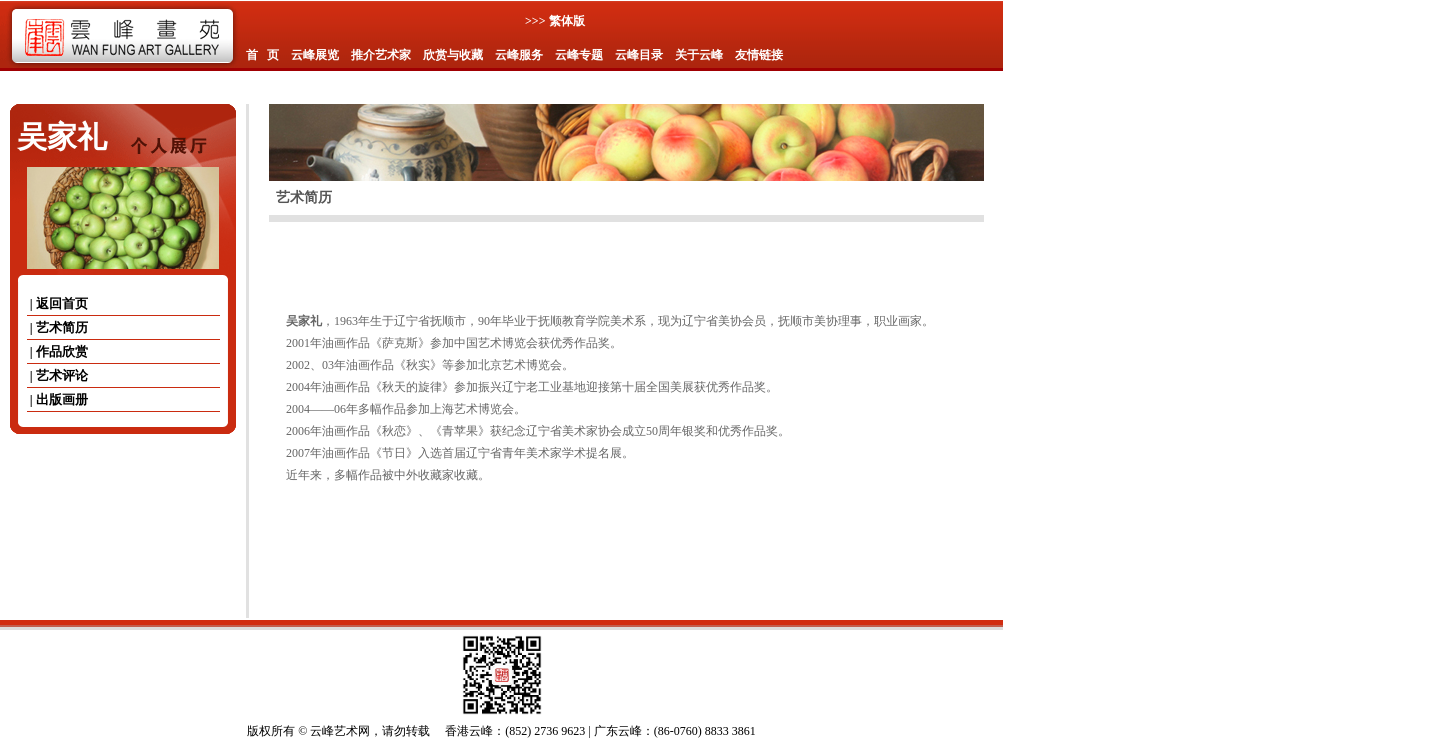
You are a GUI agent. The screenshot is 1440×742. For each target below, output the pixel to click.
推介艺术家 (381, 55)
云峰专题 (579, 55)
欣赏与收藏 (453, 55)
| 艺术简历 (57, 327)
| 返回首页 (57, 303)
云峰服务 (519, 55)
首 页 (262, 55)
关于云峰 (699, 55)
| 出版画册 (57, 399)
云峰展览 (315, 55)
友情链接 (759, 55)
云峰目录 (639, 55)
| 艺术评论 (57, 375)
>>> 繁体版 (555, 21)
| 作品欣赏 (57, 351)
